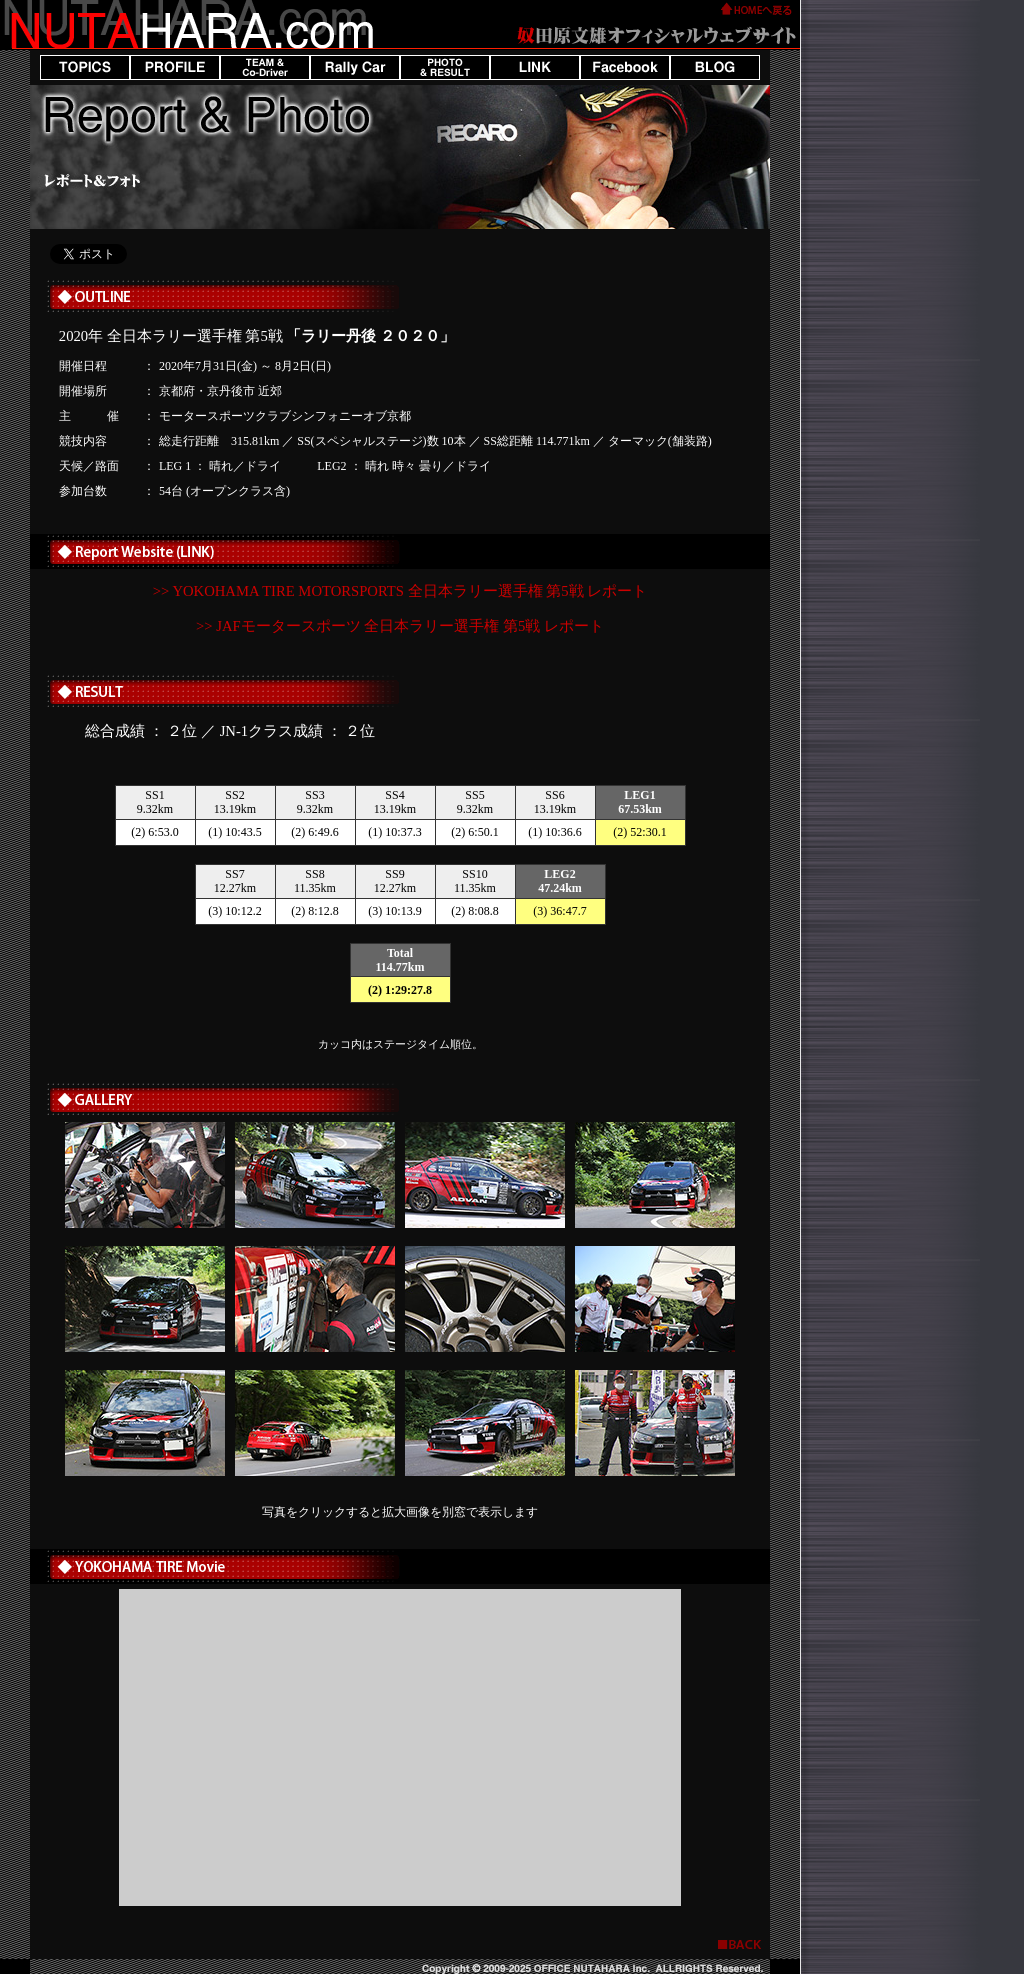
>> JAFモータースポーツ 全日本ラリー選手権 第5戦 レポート (400, 626)
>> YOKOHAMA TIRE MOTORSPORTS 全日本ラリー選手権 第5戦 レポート (400, 591)
